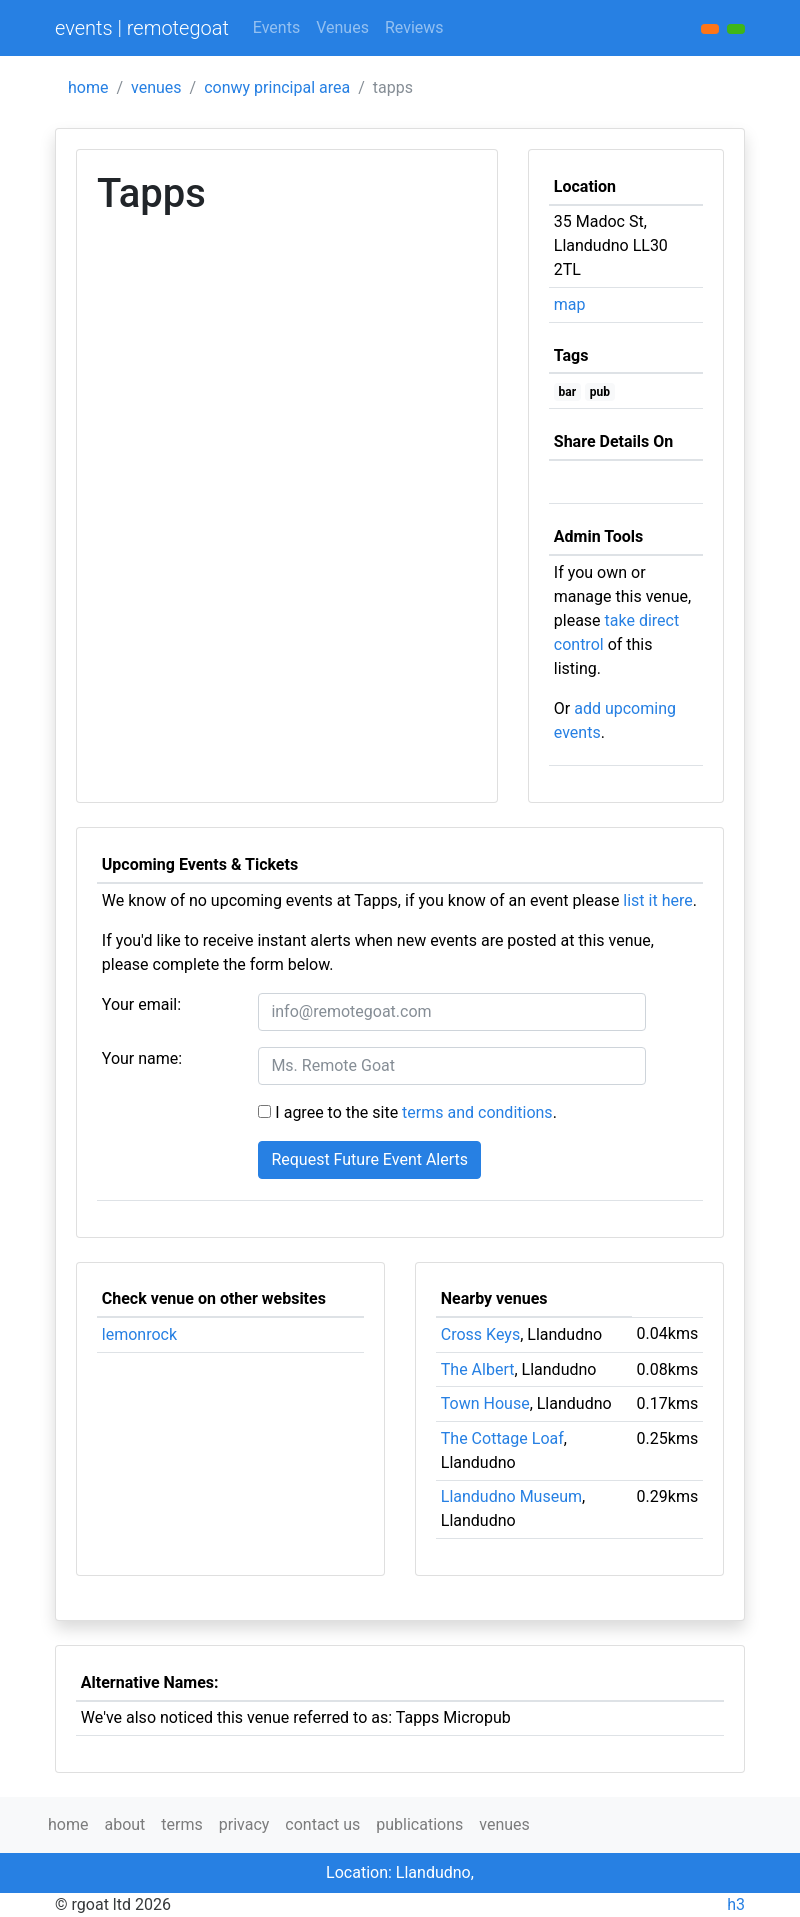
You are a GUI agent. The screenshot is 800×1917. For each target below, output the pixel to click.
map (570, 304)
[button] (736, 29)
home (88, 87)
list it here (657, 900)
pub (600, 392)
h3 (736, 1904)
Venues (342, 27)
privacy (244, 1824)
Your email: (141, 1004)
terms (181, 1824)
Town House (485, 1403)
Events (276, 27)
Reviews (414, 27)
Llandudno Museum (511, 1496)
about (124, 1824)
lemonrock (139, 1334)
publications (419, 1824)
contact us (322, 1824)
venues (156, 87)
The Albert (478, 1369)
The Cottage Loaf (502, 1438)
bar (568, 392)
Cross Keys (480, 1334)
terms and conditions (477, 1112)
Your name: (142, 1058)
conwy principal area (277, 87)
